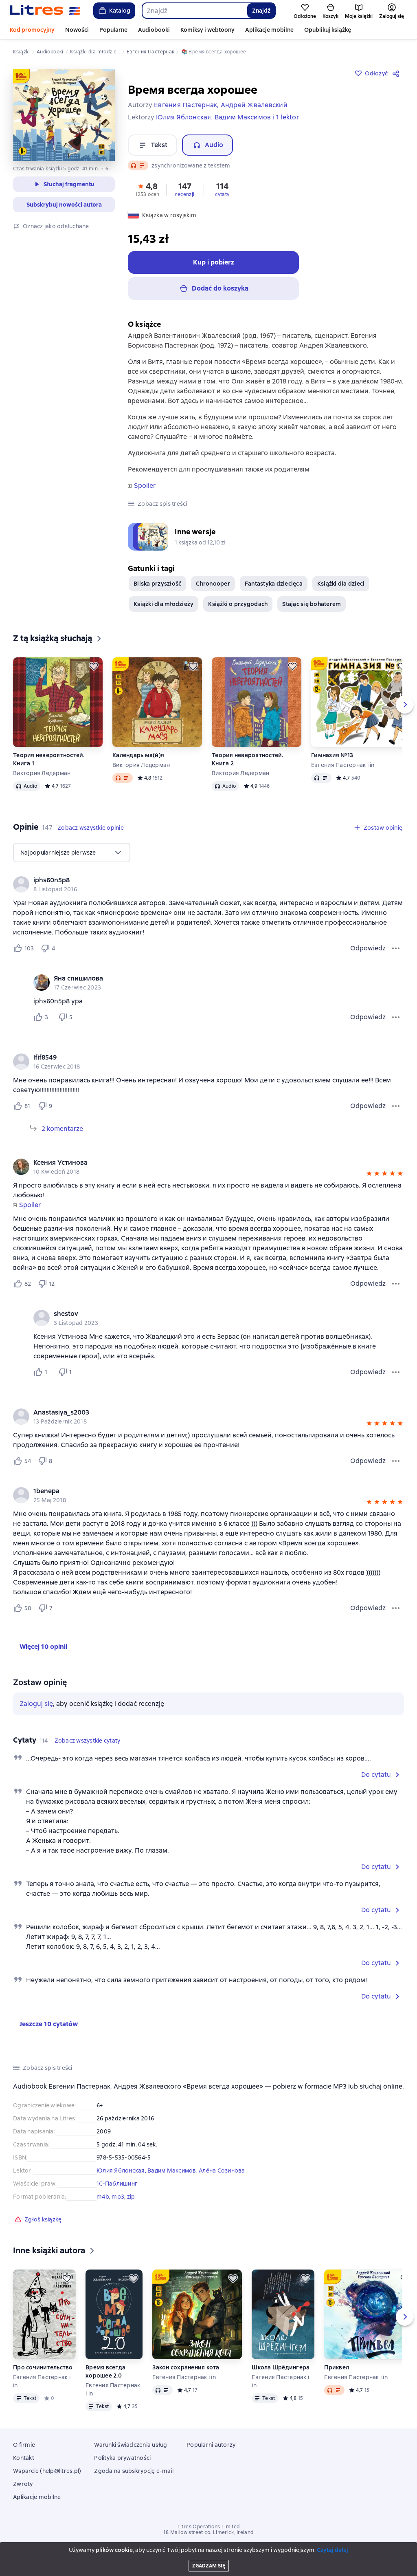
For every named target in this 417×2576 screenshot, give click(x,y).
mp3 (118, 2196)
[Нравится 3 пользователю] (42, 1017)
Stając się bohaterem (311, 604)
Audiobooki (154, 29)
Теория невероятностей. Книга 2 (247, 759)
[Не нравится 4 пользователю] (49, 948)
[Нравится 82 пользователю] (22, 1284)
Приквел (336, 2367)
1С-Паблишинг (117, 2183)
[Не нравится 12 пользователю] (46, 1284)
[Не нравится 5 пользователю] (67, 1017)
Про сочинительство (43, 2367)
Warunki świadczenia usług (130, 2444)
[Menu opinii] (396, 948)
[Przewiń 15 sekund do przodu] (47, 2562)
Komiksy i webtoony (207, 29)
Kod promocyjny (32, 29)
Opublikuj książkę (327, 29)
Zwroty (23, 2484)
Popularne (113, 29)
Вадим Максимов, (173, 2170)
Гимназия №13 (332, 755)
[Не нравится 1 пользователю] (67, 1372)
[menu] (71, 852)
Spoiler (145, 486)
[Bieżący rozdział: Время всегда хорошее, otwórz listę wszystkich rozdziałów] (60, 2562)
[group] (208, 884)
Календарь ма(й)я (138, 755)
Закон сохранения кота (185, 2367)
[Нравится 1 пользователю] (42, 1372)
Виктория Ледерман (41, 773)
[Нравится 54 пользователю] (22, 1461)
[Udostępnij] (397, 73)
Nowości (77, 29)
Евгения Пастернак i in (343, 765)
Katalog (113, 10)
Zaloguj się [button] (36, 1703)
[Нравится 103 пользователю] (23, 948)
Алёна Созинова (222, 2170)
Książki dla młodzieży (163, 604)
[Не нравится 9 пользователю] (46, 1106)
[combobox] (194, 10)
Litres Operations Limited (209, 2527)
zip (131, 2196)
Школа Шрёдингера (280, 2367)
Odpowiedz (368, 948)
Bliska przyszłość (157, 583)
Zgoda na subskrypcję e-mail (133, 2471)
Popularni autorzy (211, 2444)
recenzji (184, 194)
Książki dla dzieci (341, 583)
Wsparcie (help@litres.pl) (47, 2471)
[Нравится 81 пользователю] (22, 1106)
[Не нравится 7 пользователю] (47, 1608)
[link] (196, 880)
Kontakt (23, 2457)
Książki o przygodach (238, 604)
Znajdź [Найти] (261, 10)
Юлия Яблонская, (122, 2170)
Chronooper (213, 583)
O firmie (24, 2444)
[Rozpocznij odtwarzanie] (19, 2561)
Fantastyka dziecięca (274, 583)
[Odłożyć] (93, 666)
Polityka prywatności (122, 2457)
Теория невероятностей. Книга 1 (49, 759)
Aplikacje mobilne (269, 29)
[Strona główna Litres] (45, 10)
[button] (147, 189)
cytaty (222, 194)
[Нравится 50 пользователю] (22, 1608)
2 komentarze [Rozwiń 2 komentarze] (62, 1128)
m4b (103, 2196)
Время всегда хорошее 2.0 (105, 2371)
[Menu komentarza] (396, 1017)
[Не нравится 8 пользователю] (46, 1461)
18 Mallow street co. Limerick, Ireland (208, 2532)
